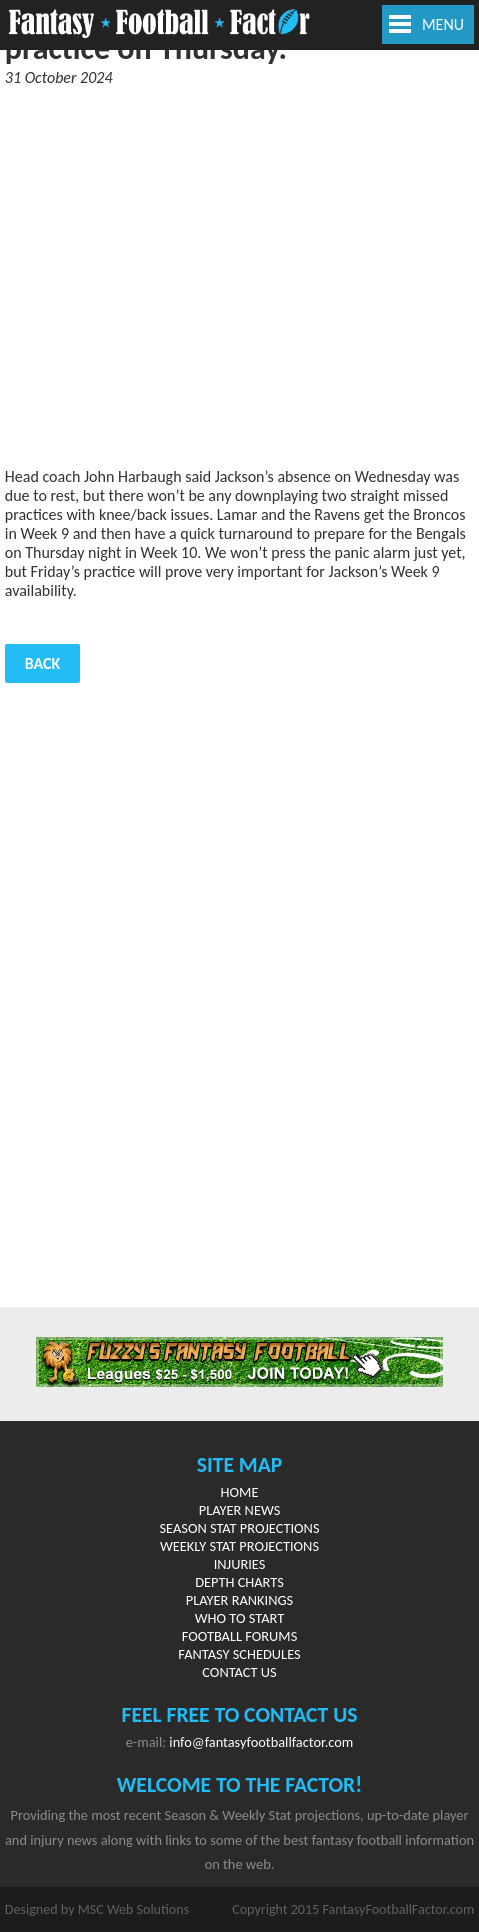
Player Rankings (239, 1600)
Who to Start (239, 1618)
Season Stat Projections (239, 1528)
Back (43, 663)
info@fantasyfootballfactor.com (261, 1742)
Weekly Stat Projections (239, 1546)
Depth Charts (239, 1582)
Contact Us (239, 1672)
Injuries (240, 1564)
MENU (443, 24)
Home (240, 1492)
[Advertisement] (239, 277)
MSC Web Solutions (133, 1909)
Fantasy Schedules (239, 1654)
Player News (240, 1510)
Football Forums (240, 1636)
